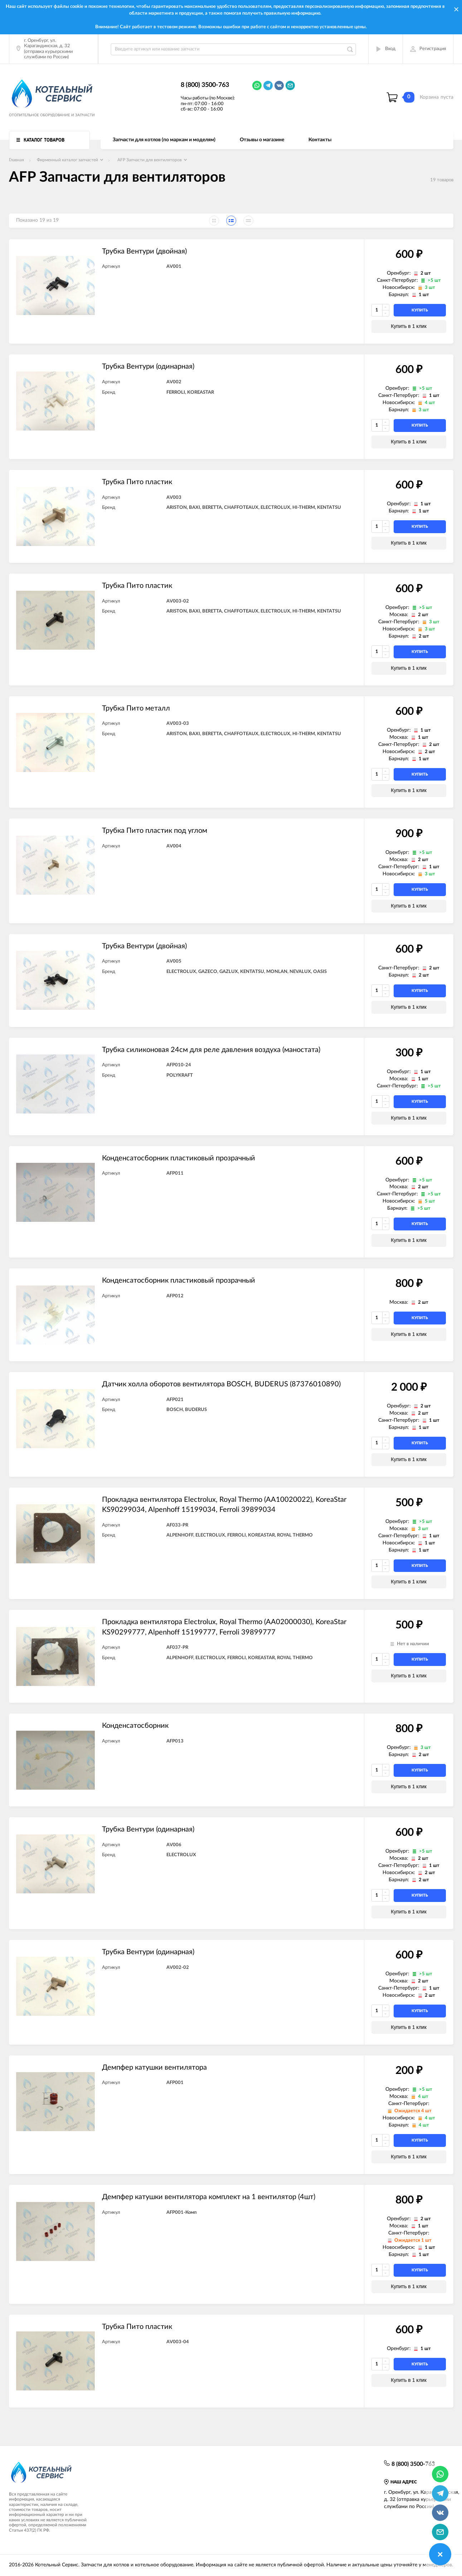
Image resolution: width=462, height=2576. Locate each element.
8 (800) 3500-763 (205, 85)
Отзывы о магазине (262, 139)
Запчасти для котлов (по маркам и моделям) (164, 139)
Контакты (319, 139)
